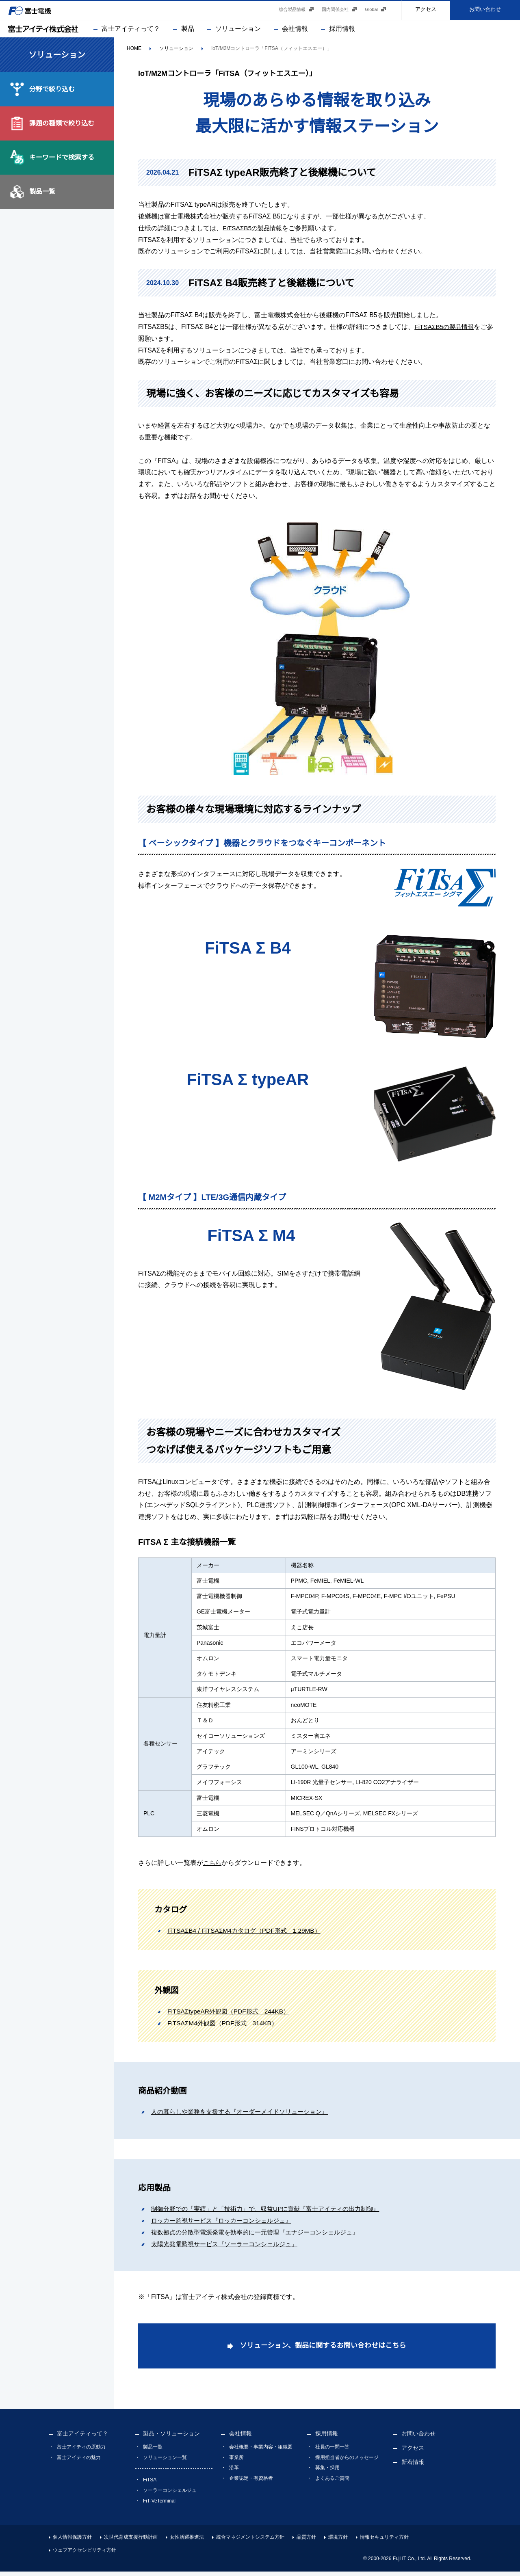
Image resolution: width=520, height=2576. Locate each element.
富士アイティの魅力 (79, 2462)
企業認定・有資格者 (251, 2482)
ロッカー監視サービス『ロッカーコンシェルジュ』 (226, 2222)
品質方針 (306, 2541)
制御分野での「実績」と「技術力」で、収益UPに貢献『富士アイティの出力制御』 (272, 2211)
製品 (187, 31)
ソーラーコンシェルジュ (170, 2495)
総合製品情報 (292, 11)
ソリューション (238, 31)
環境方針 (338, 2541)
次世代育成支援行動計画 (131, 2541)
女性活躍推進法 (187, 2541)
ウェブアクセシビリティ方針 (84, 2554)
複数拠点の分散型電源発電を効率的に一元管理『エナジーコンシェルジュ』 (261, 2234)
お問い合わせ (485, 12)
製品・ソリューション (171, 2438)
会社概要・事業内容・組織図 (260, 2451)
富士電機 (35, 11)
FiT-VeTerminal (159, 2505)
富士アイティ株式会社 (43, 31)
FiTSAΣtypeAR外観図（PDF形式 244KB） (231, 2013)
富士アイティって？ (131, 31)
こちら (213, 1865)
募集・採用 (327, 2472)
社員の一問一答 (332, 2451)
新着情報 (412, 2466)
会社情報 (295, 31)
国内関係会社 (335, 11)
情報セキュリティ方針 (384, 2541)
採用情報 (342, 31)
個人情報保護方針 (72, 2541)
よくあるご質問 (332, 2482)
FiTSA (149, 2484)
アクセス (425, 12)
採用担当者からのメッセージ (347, 2462)
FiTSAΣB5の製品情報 (254, 230)
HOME (134, 51)
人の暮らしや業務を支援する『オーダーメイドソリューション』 (245, 2114)
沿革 (234, 2472)
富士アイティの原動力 (81, 2451)
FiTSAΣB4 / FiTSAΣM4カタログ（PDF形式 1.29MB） (247, 1932)
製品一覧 (152, 2451)
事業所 (236, 2462)
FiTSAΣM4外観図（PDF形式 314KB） (225, 2025)
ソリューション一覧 (165, 2462)
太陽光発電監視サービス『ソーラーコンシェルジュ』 (229, 2246)
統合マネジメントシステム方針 (250, 2541)
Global (371, 11)
